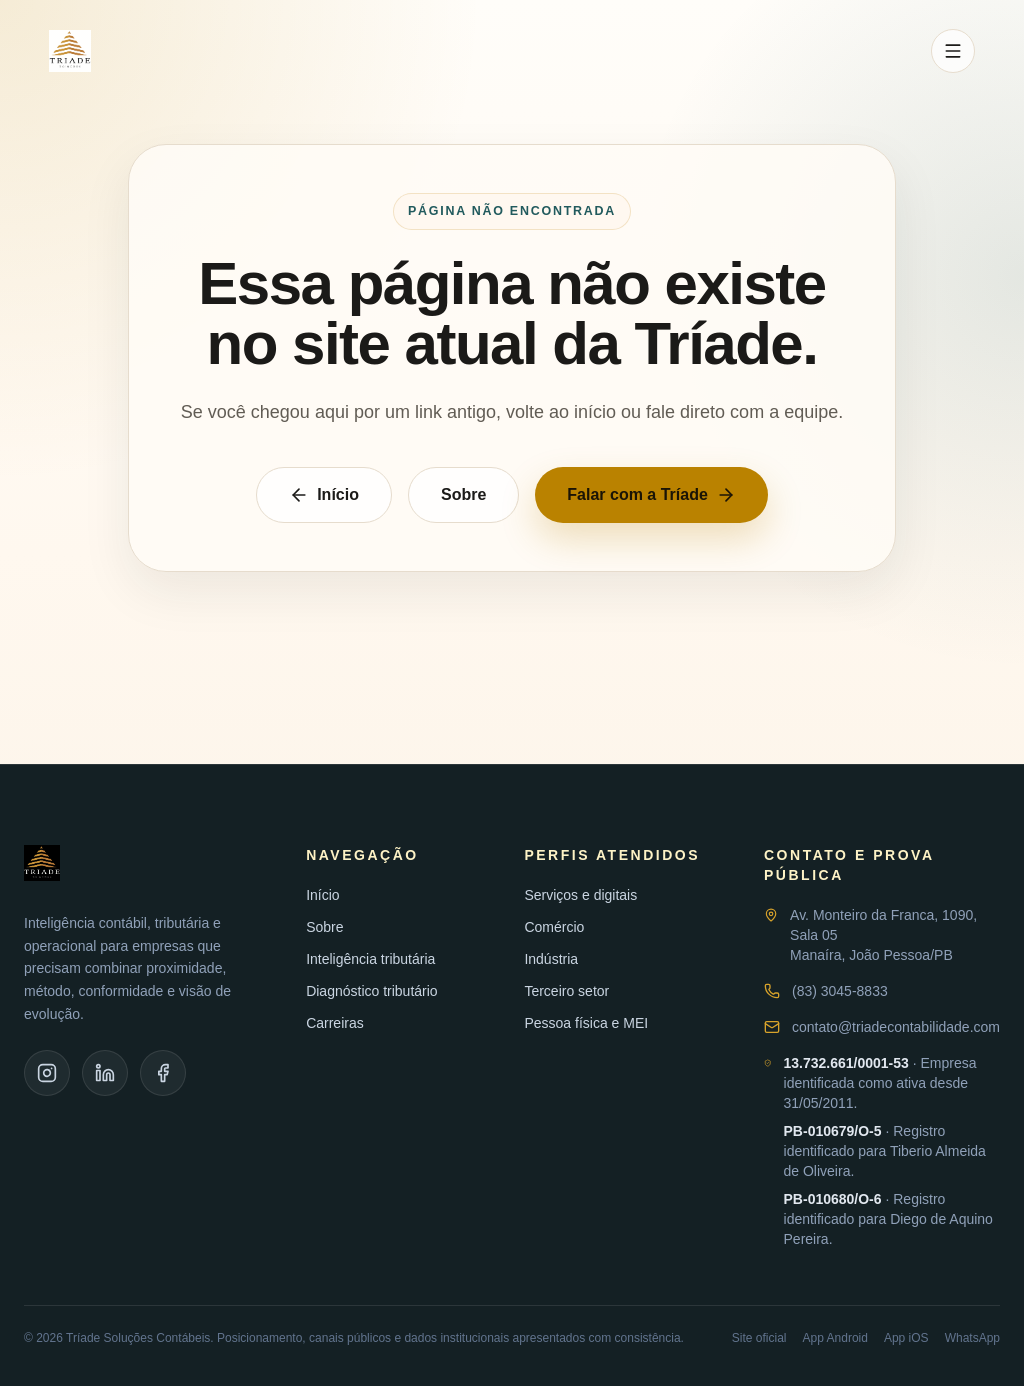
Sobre (463, 494)
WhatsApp (972, 1338)
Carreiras (335, 1023)
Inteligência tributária (370, 959)
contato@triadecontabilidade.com (896, 1027)
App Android (835, 1338)
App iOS (906, 1338)
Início (324, 495)
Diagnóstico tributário (372, 991)
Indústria (551, 959)
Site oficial (759, 1338)
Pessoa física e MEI (586, 1023)
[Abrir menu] (953, 51)
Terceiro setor (566, 991)
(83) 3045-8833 (840, 991)
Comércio (554, 927)
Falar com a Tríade (651, 495)
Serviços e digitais (580, 895)
